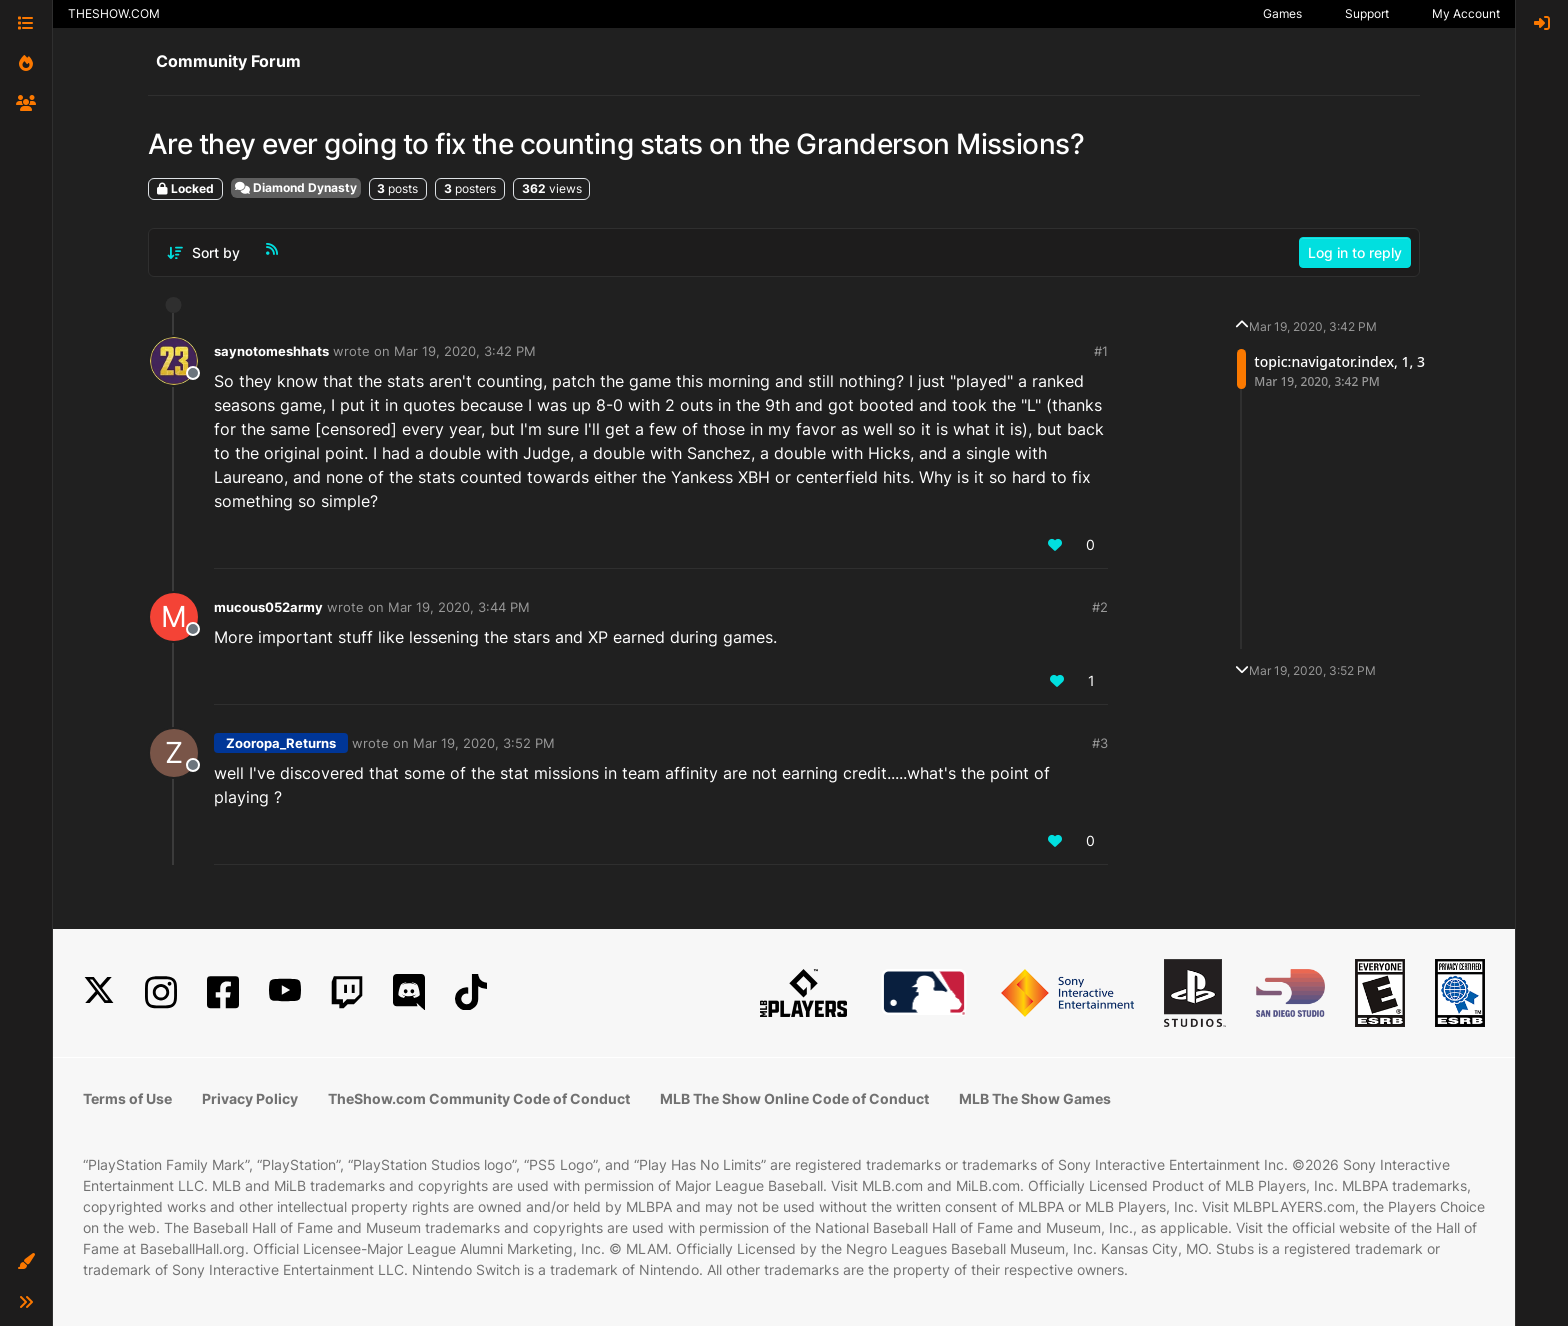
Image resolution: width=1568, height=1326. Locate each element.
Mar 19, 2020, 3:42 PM (465, 351)
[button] (26, 1262)
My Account (1466, 13)
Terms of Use (127, 1098)
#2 (1100, 607)
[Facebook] (223, 992)
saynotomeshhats (271, 351)
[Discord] (409, 992)
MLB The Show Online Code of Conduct (794, 1098)
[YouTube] (285, 992)
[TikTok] (471, 992)
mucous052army (268, 607)
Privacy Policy (250, 1098)
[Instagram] (161, 992)
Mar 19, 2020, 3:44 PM (459, 607)
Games (1282, 13)
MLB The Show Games (1035, 1098)
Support (1367, 13)
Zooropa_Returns (281, 743)
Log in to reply (1355, 252)
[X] (99, 992)
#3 (1100, 743)
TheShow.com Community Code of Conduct (479, 1098)
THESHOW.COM (114, 13)
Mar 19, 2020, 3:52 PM (484, 743)
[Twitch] (347, 992)
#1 (1101, 351)
